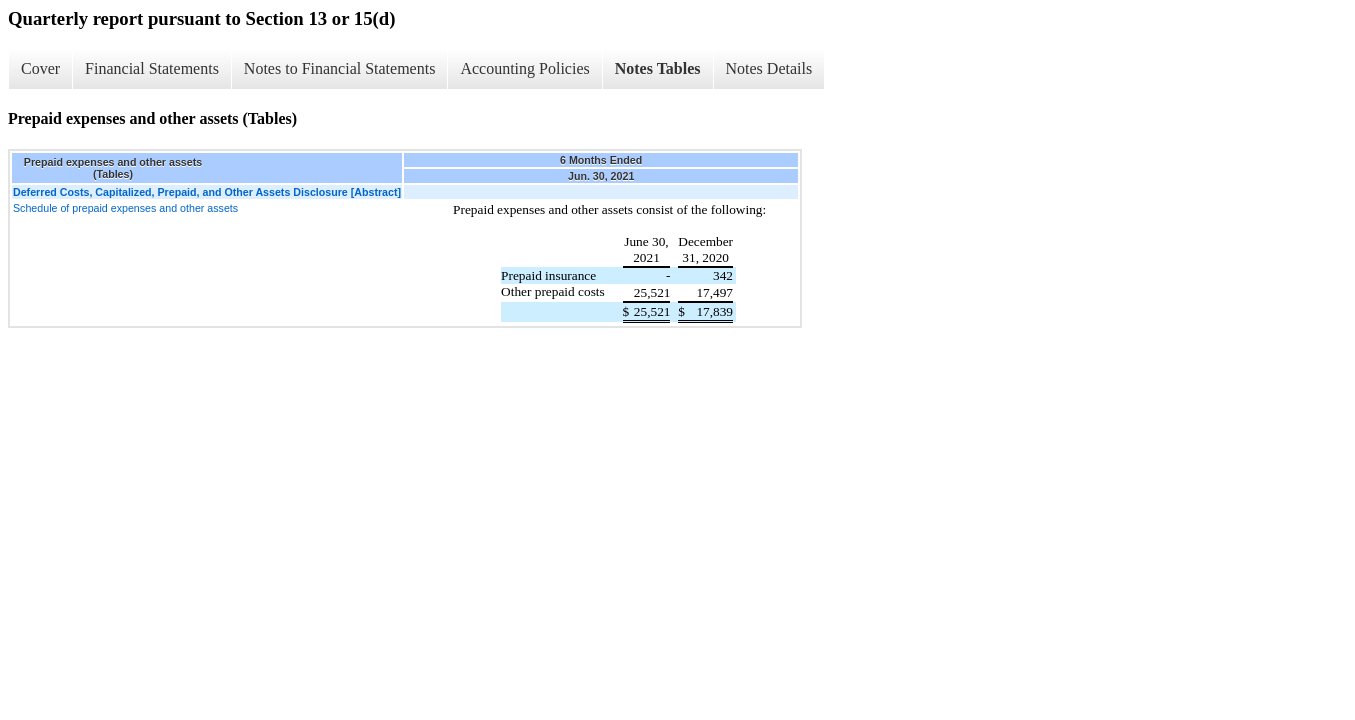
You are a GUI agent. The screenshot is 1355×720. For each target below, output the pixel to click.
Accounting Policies (524, 68)
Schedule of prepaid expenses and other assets (125, 208)
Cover (40, 68)
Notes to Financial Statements (340, 68)
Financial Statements (152, 68)
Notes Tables (658, 68)
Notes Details (769, 68)
